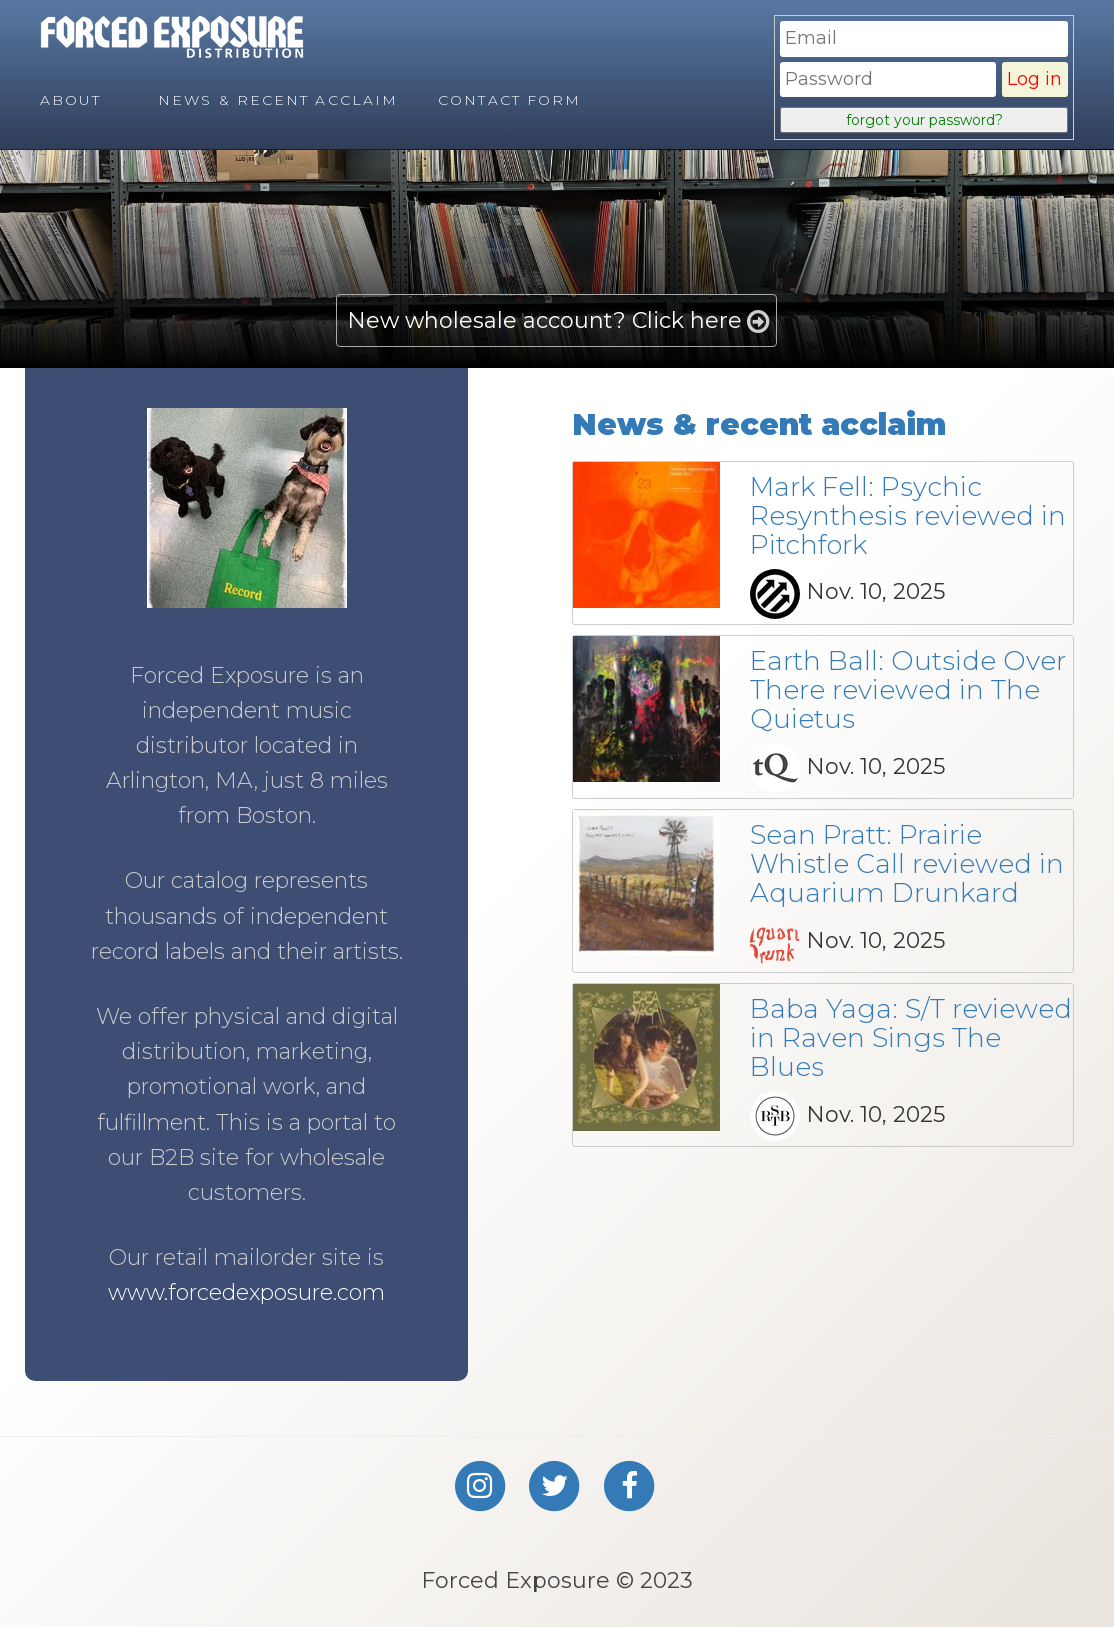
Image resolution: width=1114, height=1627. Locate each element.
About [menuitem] (71, 100)
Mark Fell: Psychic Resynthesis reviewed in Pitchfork (908, 515)
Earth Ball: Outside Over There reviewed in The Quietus (908, 689)
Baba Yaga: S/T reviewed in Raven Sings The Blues (911, 1037)
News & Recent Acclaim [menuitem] (278, 100)
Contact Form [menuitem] (509, 100)
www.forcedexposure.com (246, 1292)
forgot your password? (924, 120)
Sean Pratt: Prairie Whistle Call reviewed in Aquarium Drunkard (907, 863)
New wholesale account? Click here (544, 320)
